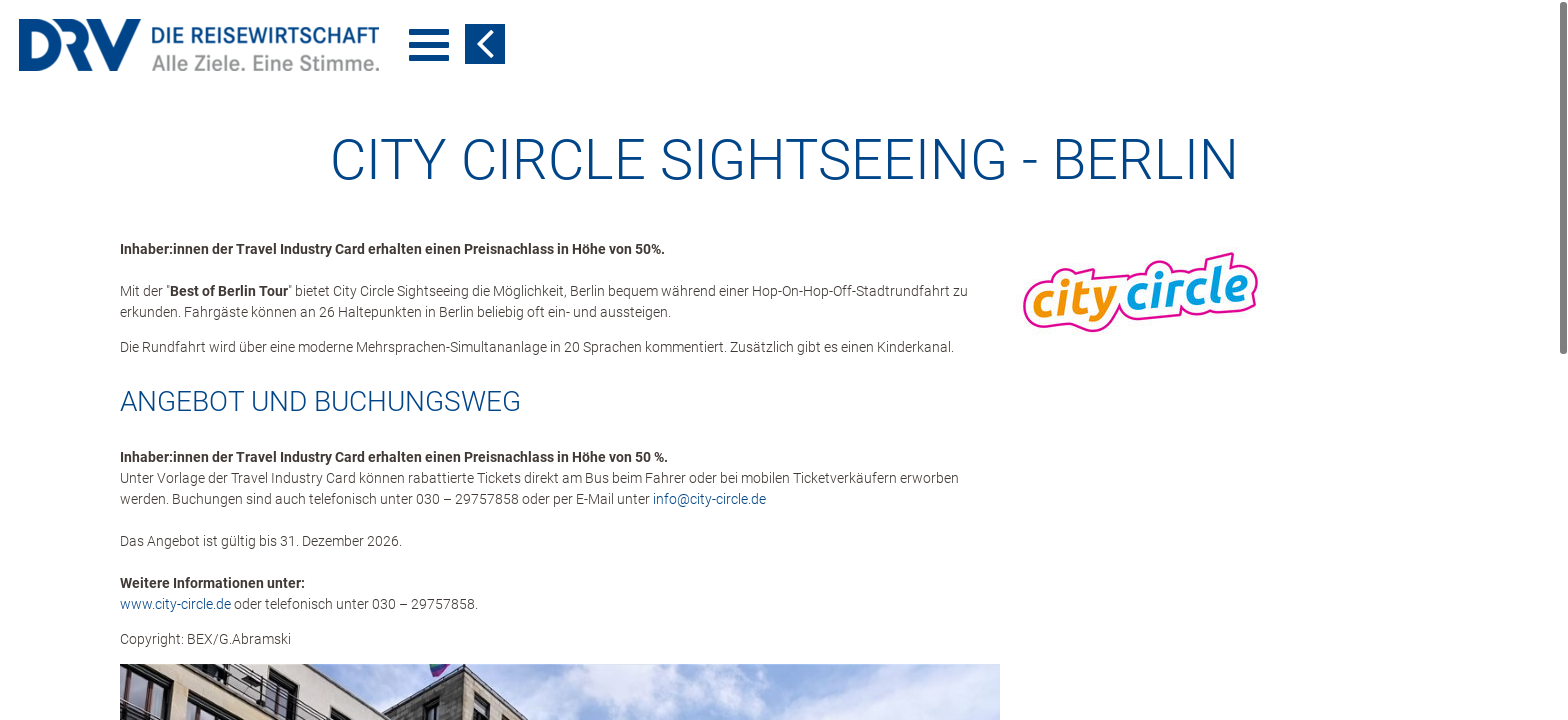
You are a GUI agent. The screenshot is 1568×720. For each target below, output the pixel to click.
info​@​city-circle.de (709, 499)
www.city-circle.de (175, 604)
